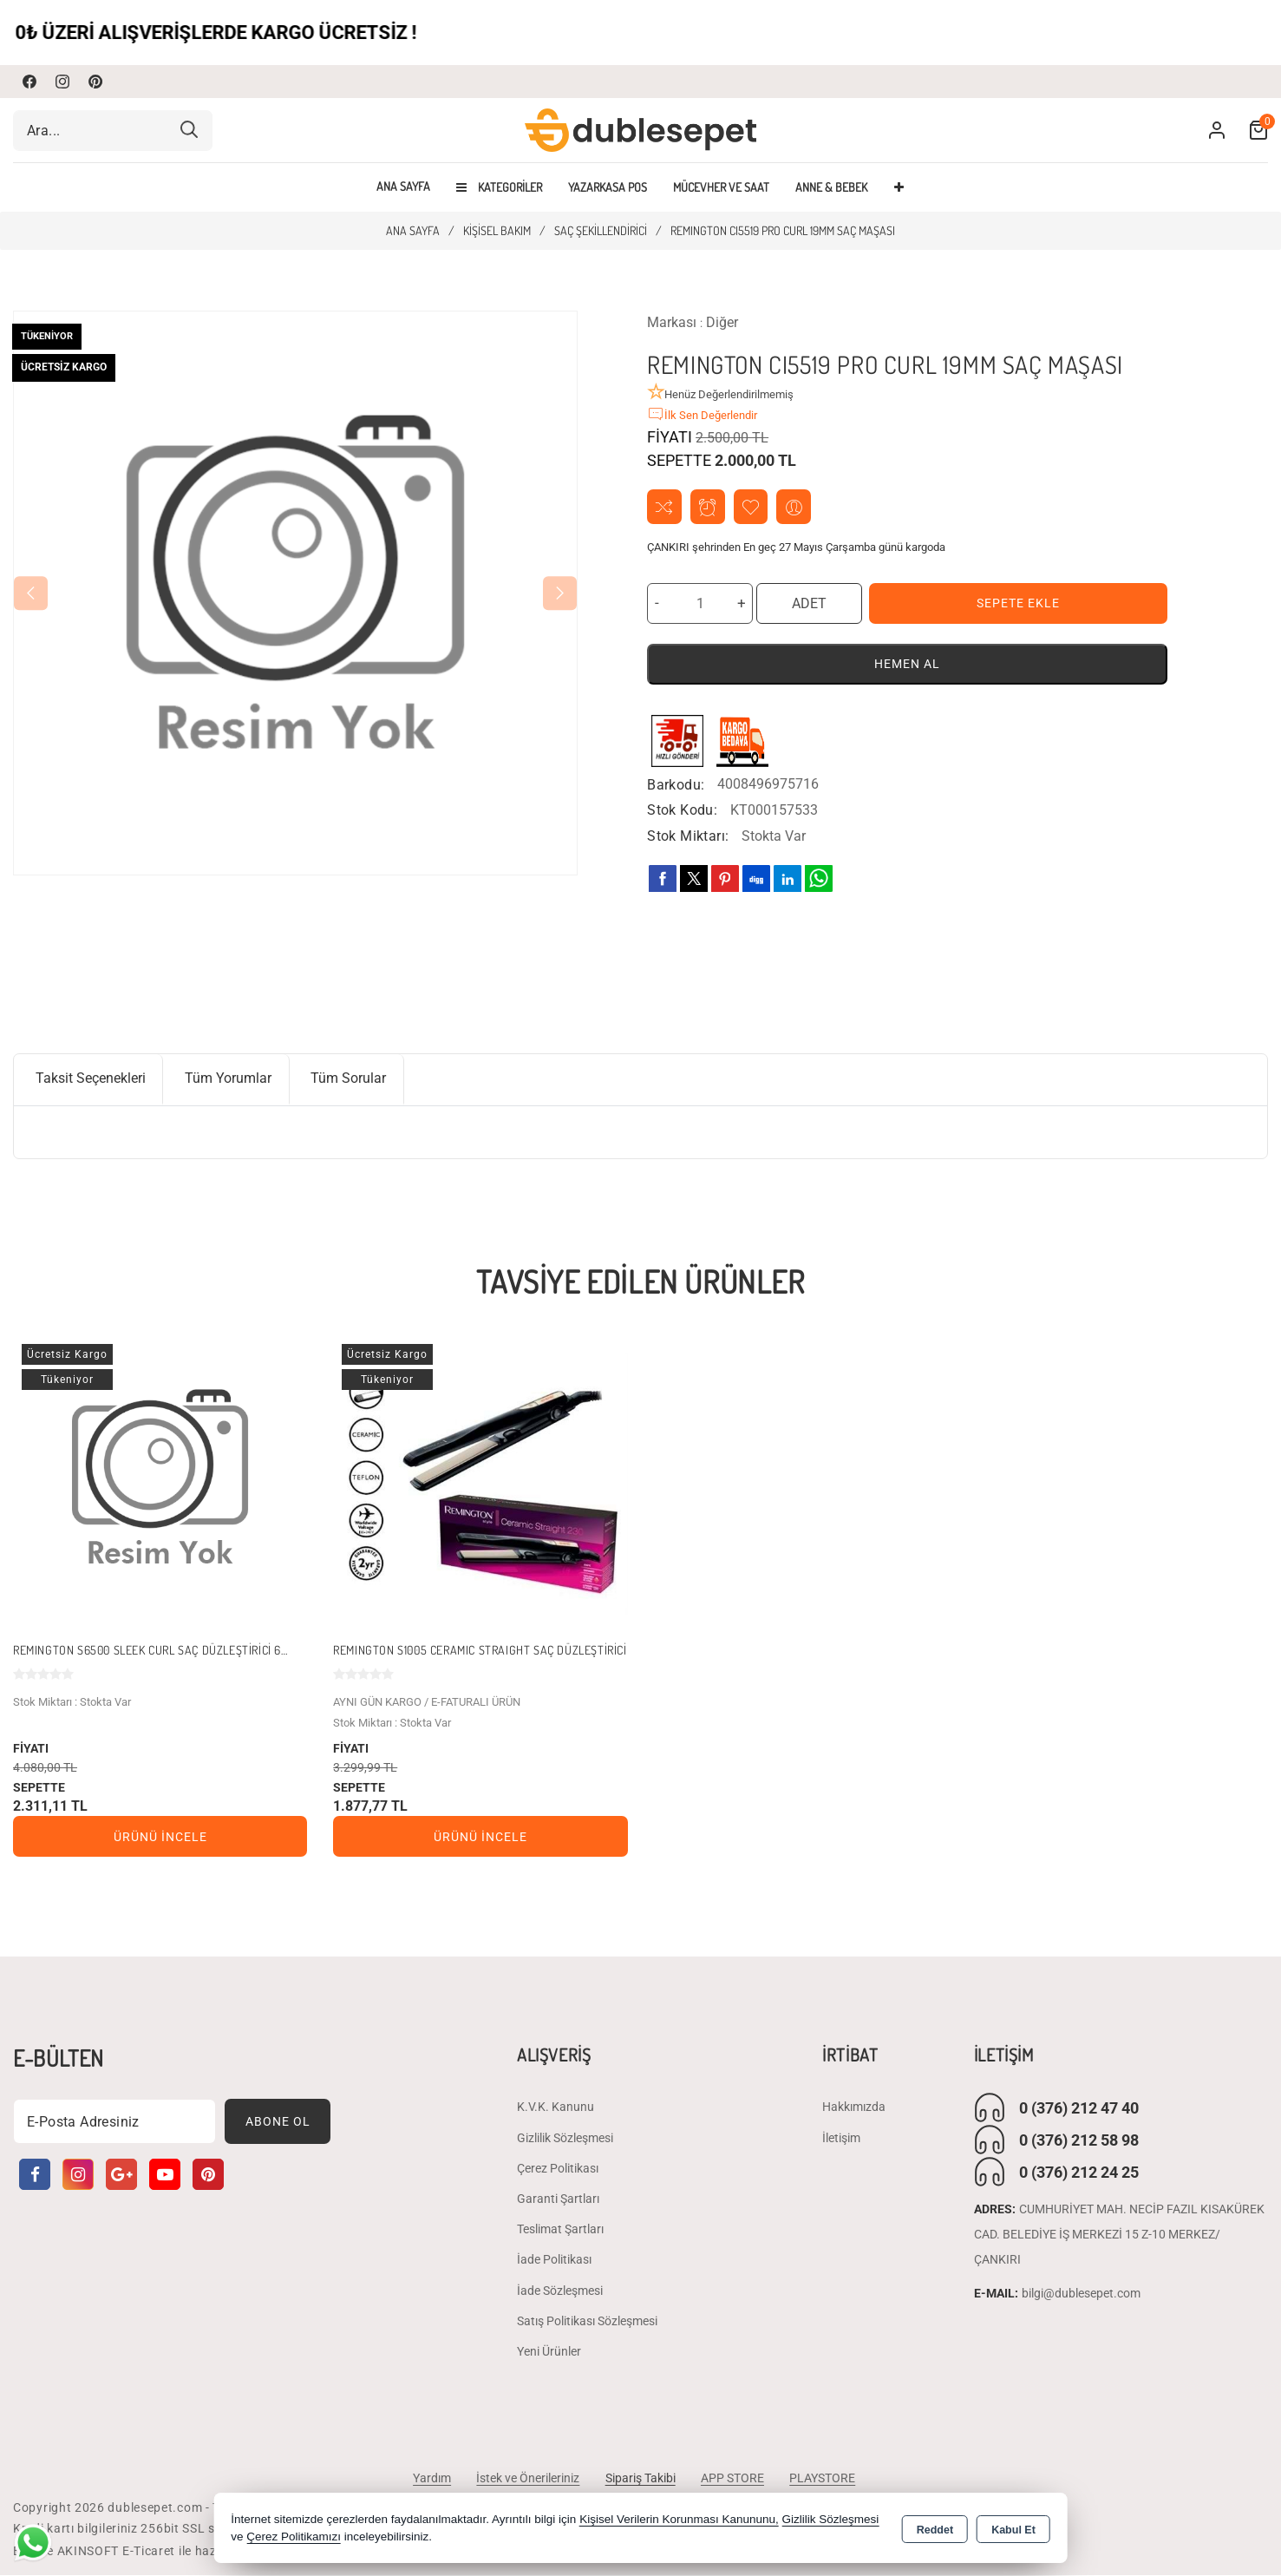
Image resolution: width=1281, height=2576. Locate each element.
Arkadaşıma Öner (795, 507)
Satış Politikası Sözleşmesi (587, 2322)
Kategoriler (499, 187)
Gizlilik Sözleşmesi (565, 2139)
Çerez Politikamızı (293, 2536)
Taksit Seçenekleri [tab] (91, 1079)
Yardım (431, 2479)
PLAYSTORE (824, 2479)
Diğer (722, 322)
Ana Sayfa (403, 186)
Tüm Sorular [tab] (350, 1079)
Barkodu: (675, 785)
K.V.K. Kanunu (555, 2108)
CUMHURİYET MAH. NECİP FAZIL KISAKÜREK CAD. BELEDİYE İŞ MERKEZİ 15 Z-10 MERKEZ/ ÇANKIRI (1119, 2236)
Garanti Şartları (558, 2199)
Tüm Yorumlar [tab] (229, 1079)
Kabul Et (1013, 2529)
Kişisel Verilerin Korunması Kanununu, (679, 2519)
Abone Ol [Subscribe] (277, 2122)
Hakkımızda (854, 2108)
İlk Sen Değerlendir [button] (702, 414)
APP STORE (733, 2479)
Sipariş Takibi (640, 2479)
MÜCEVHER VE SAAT (721, 187)
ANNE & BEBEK (831, 187)
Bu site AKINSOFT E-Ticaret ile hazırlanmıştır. (146, 2552)
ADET (809, 603)
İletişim (841, 2139)
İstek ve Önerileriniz (527, 2479)
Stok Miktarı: (688, 837)
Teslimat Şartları (560, 2230)
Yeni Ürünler (549, 2352)
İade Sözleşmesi (560, 2291)
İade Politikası (554, 2260)
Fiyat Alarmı (708, 507)
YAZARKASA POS (607, 187)
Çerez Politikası (557, 2169)
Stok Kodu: (682, 811)
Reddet (935, 2529)
